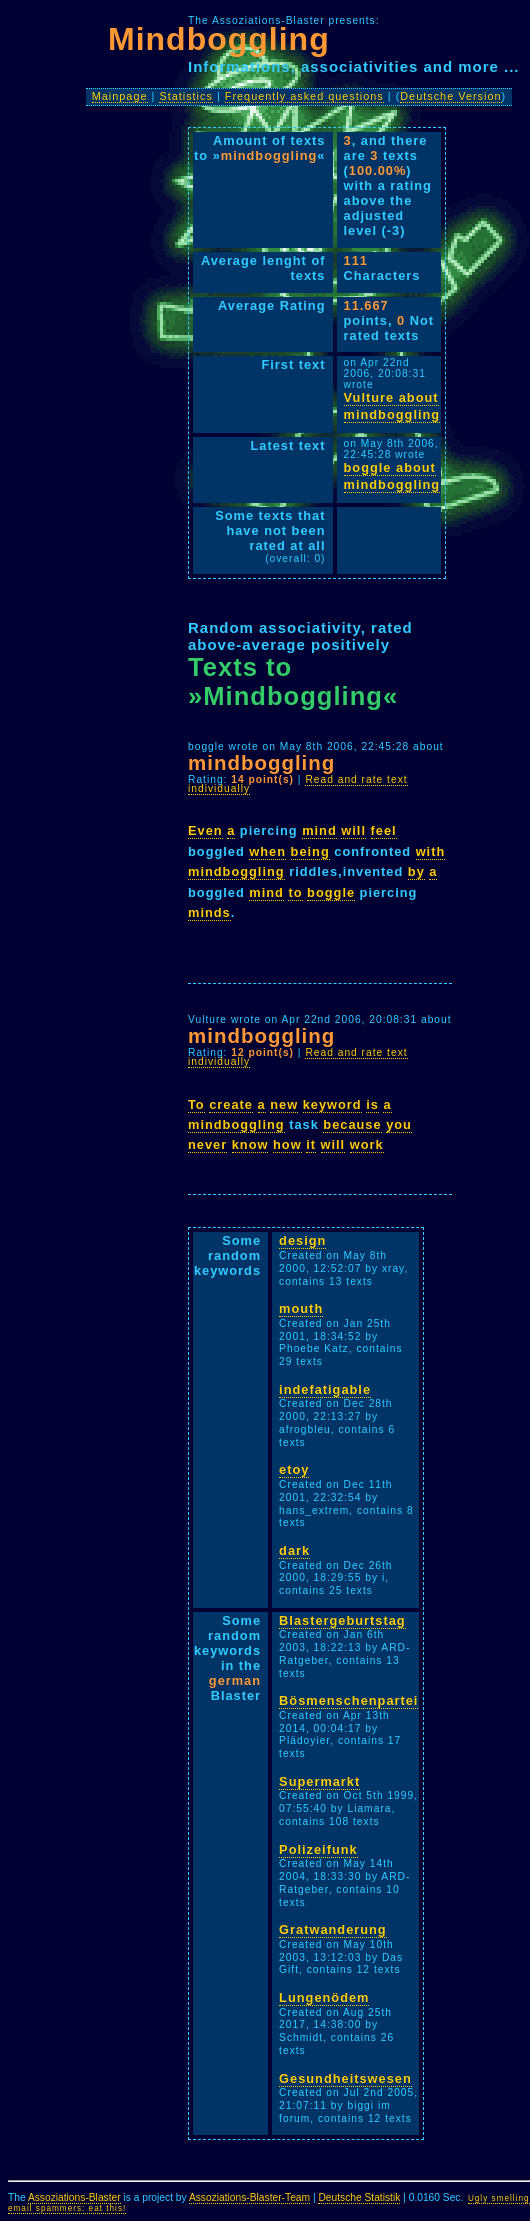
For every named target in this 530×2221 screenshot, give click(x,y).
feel (384, 830)
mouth (301, 1308)
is (372, 1104)
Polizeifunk (318, 1849)
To (196, 1104)
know (250, 1144)
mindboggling (236, 871)
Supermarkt (319, 1781)
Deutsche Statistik (359, 2197)
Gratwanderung (333, 1929)
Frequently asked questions (304, 96)
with (431, 851)
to (295, 892)
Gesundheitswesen (345, 2078)
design (302, 1240)
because (352, 1124)
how (287, 1144)
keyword (332, 1104)
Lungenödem (324, 1997)
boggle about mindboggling (392, 476)
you (399, 1124)
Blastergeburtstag (342, 1620)
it (311, 1144)
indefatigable (325, 1389)
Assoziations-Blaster (74, 2197)
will (353, 830)
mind (319, 830)
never (207, 1144)
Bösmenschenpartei (348, 1700)
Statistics (186, 96)
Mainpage (120, 96)
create (231, 1104)
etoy (294, 1469)
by (416, 871)
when (267, 851)
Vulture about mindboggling (392, 406)
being (310, 851)
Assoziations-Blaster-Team (249, 2197)
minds (209, 912)
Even (205, 830)
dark (294, 1550)
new (284, 1104)
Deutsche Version (450, 96)
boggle (331, 892)
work (367, 1144)
